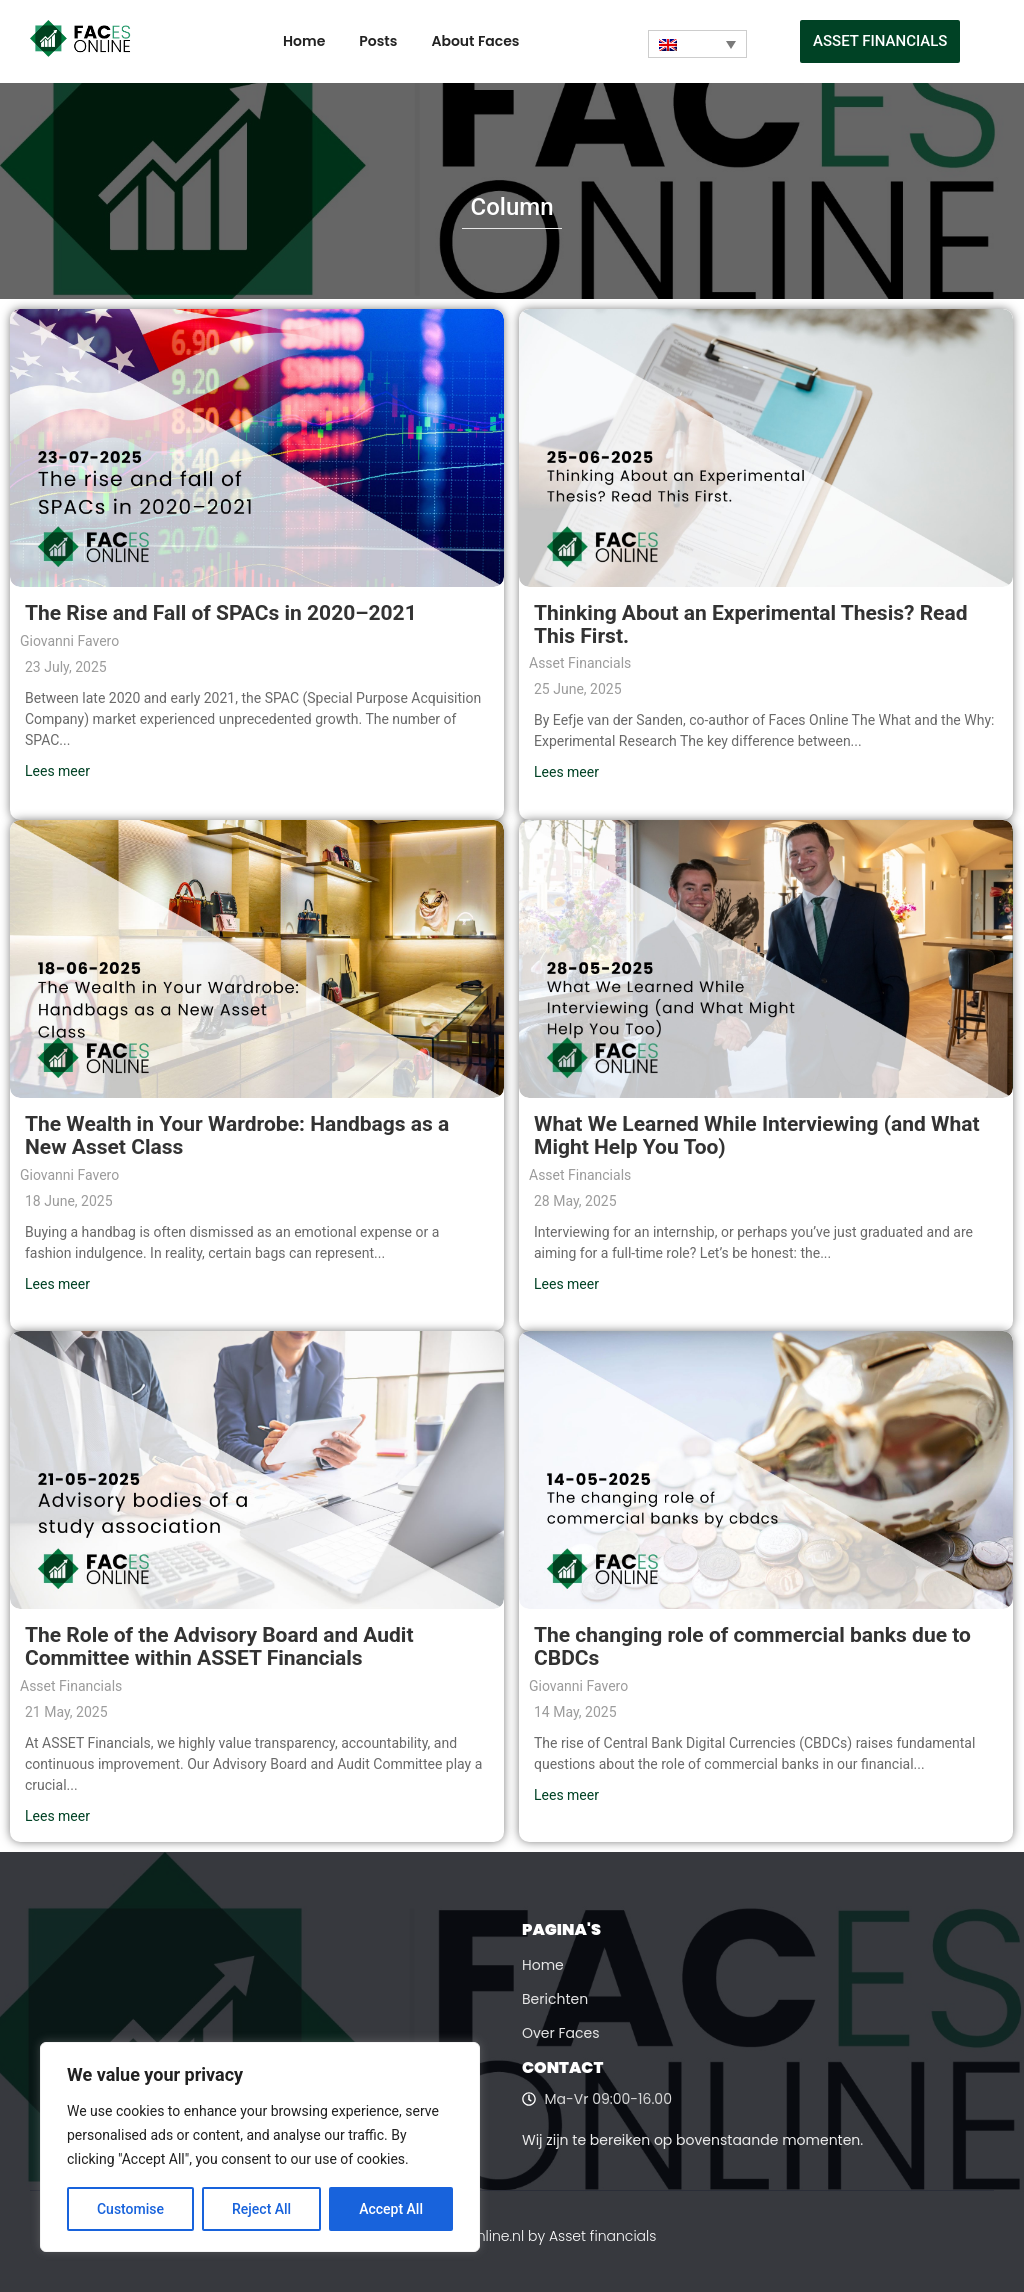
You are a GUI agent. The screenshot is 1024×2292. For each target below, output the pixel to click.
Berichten (555, 1999)
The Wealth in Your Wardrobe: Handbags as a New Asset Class (237, 1135)
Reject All (261, 2209)
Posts (378, 41)
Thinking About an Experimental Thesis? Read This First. (751, 624)
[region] (260, 2147)
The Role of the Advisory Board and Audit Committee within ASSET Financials (219, 1646)
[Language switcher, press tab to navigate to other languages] (697, 44)
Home (304, 41)
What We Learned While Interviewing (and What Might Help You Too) (757, 1135)
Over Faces (561, 2033)
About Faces (475, 41)
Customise (130, 2209)
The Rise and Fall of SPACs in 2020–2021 (221, 613)
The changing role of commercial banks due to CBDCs (752, 1646)
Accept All (391, 2209)
